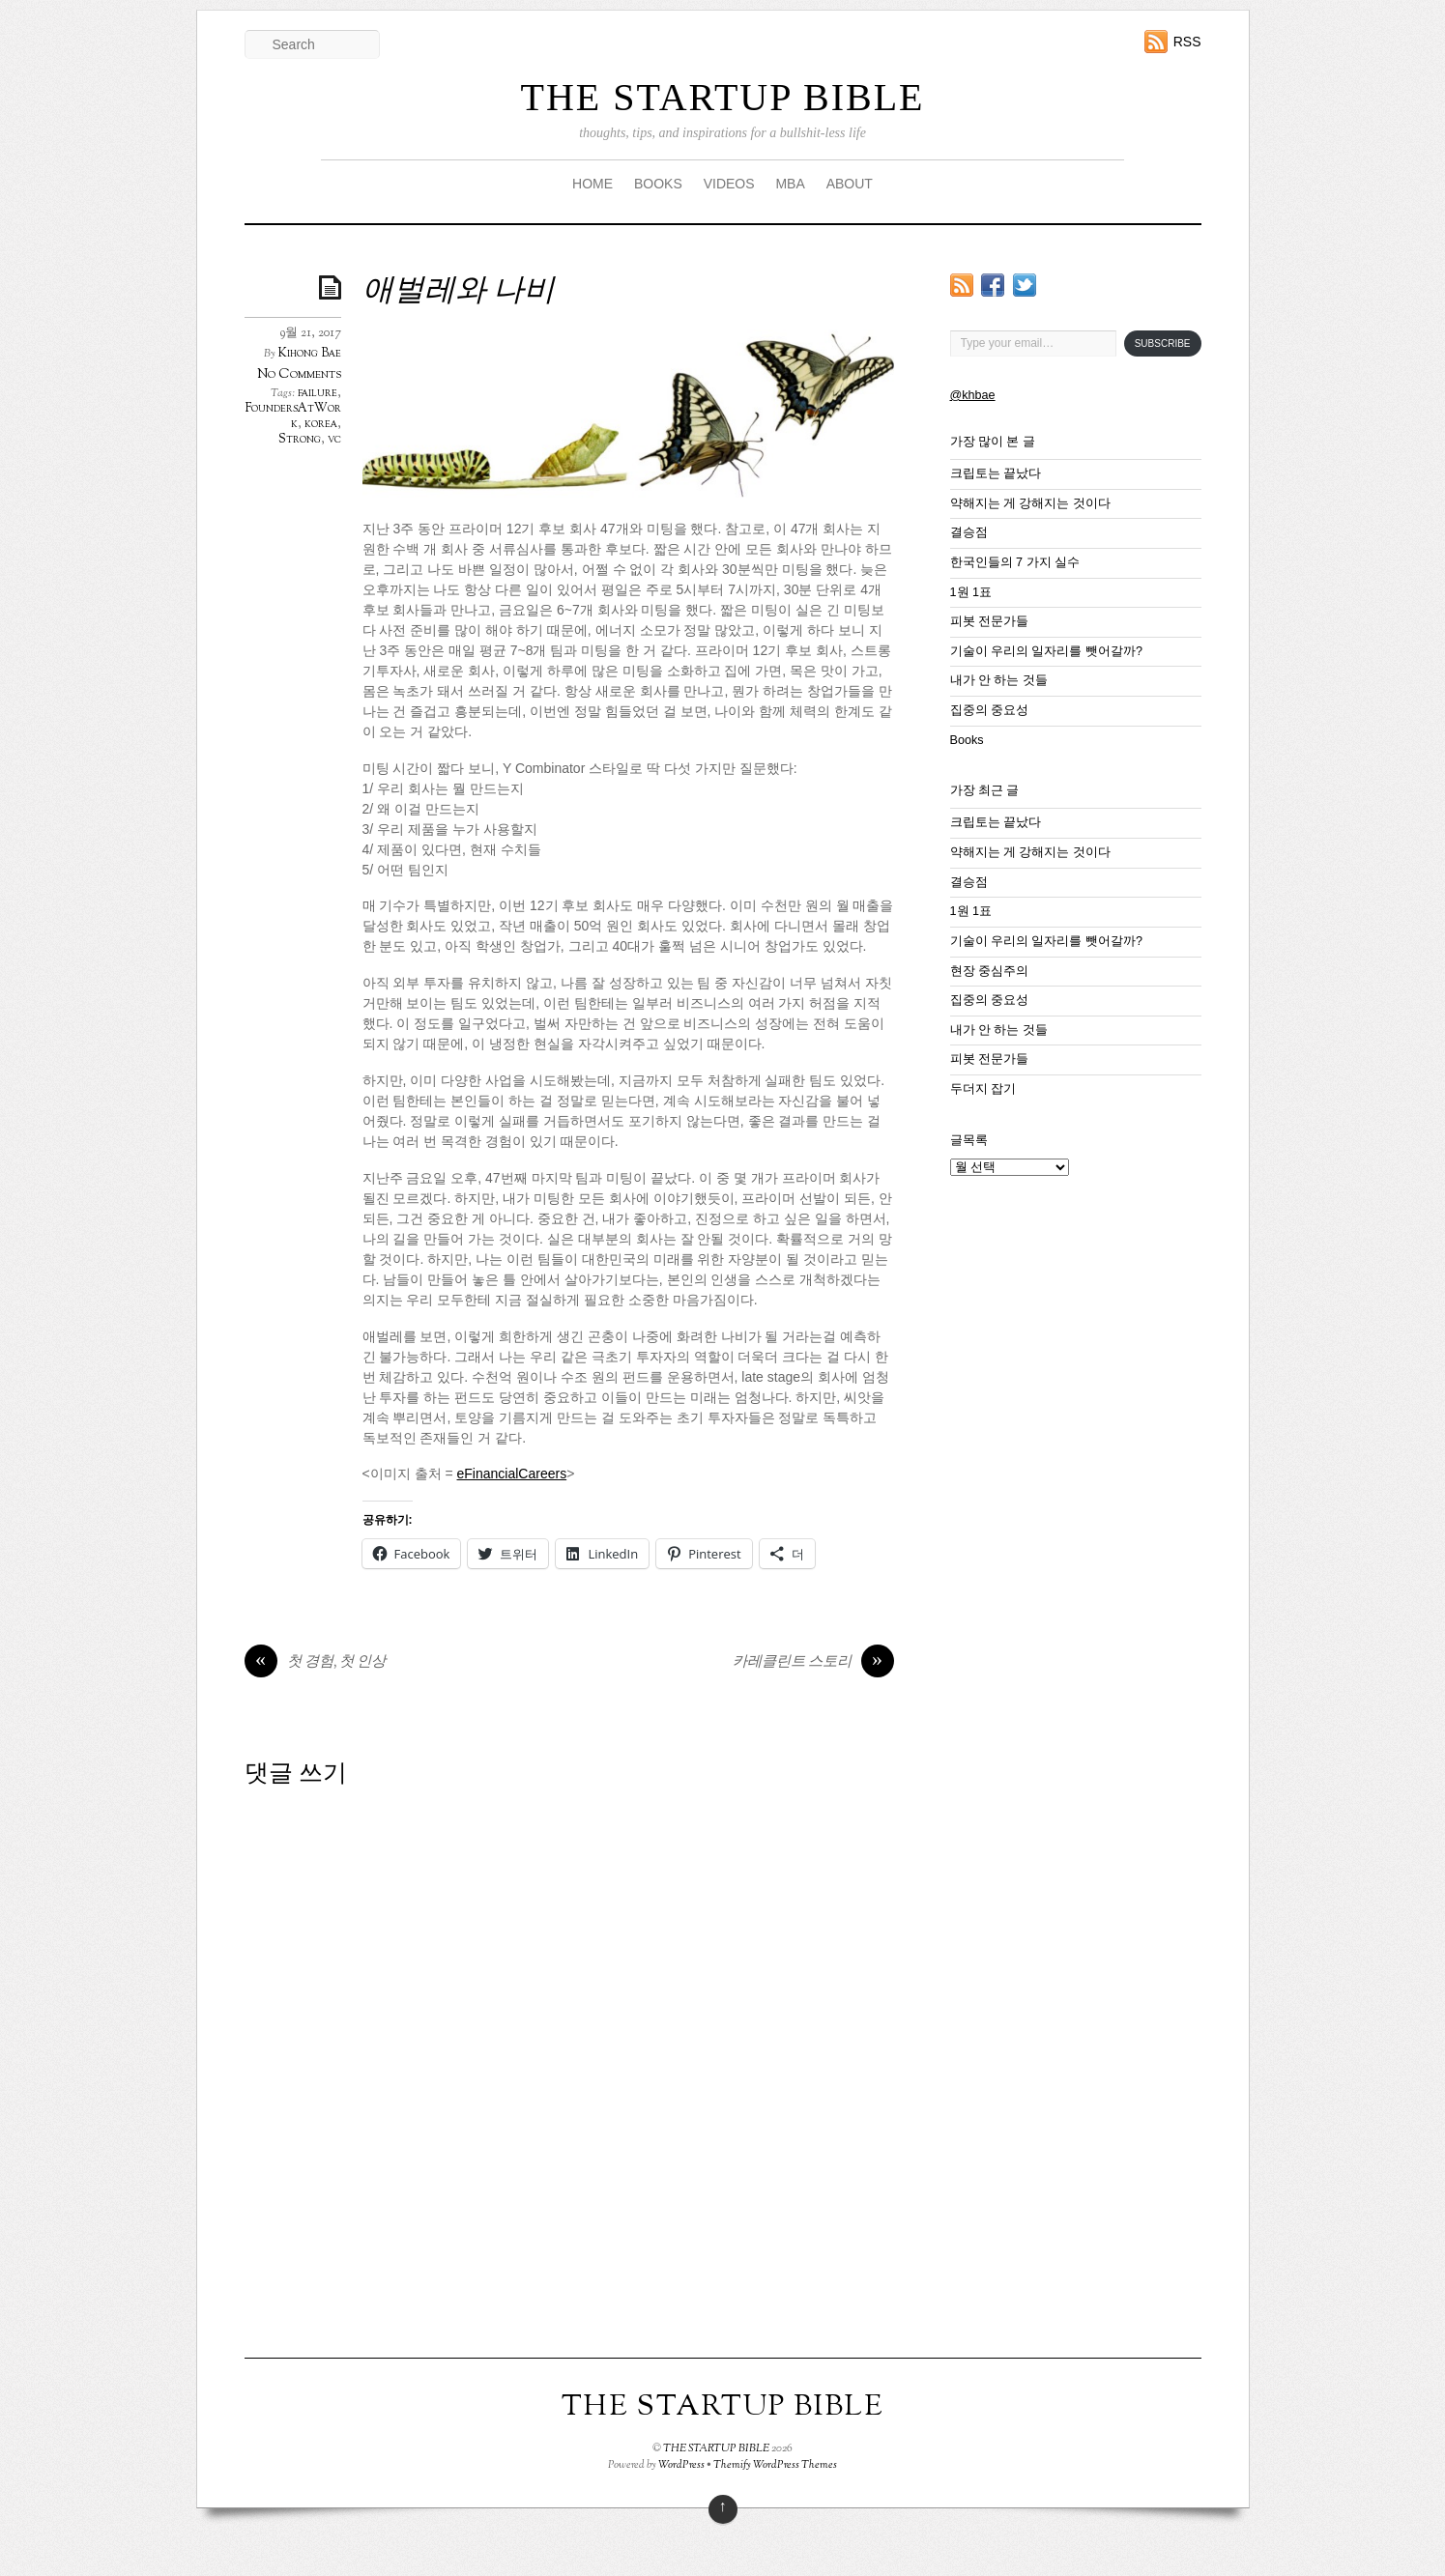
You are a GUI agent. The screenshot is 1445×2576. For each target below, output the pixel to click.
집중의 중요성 (989, 710)
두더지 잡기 (983, 1089)
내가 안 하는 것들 (999, 680)
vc (334, 439)
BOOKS (658, 183)
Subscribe (1163, 343)
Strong (299, 439)
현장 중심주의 (989, 971)
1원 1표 (971, 592)
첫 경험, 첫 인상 (315, 1663)
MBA (789, 183)
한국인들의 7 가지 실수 (1015, 562)
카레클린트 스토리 (813, 1663)
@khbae (973, 395)
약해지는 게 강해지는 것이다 (1031, 503)
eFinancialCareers (512, 1473)
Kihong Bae (309, 353)
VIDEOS (729, 183)
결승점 (969, 532)
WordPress (681, 2465)
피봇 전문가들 (989, 621)
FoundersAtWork (293, 416)
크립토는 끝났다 (996, 473)
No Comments (299, 374)
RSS (1187, 41)
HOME (592, 183)
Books (967, 740)
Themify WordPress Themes (775, 2465)
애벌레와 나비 (458, 292)
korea (320, 424)
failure (317, 393)
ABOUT (849, 183)
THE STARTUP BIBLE (722, 97)
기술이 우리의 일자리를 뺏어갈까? (1046, 651)
